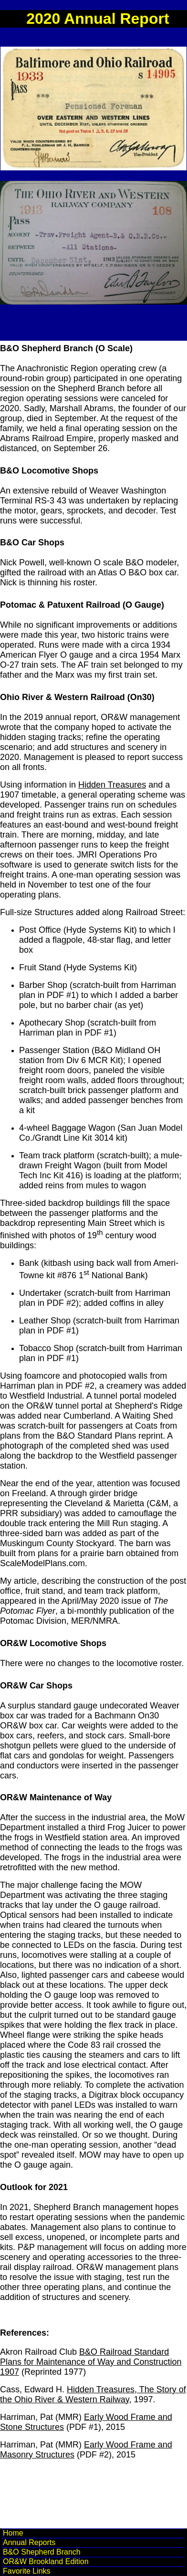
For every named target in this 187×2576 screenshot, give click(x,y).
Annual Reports (29, 2542)
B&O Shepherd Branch (42, 2552)
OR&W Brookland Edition (46, 2561)
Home (13, 2533)
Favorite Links (27, 2571)
